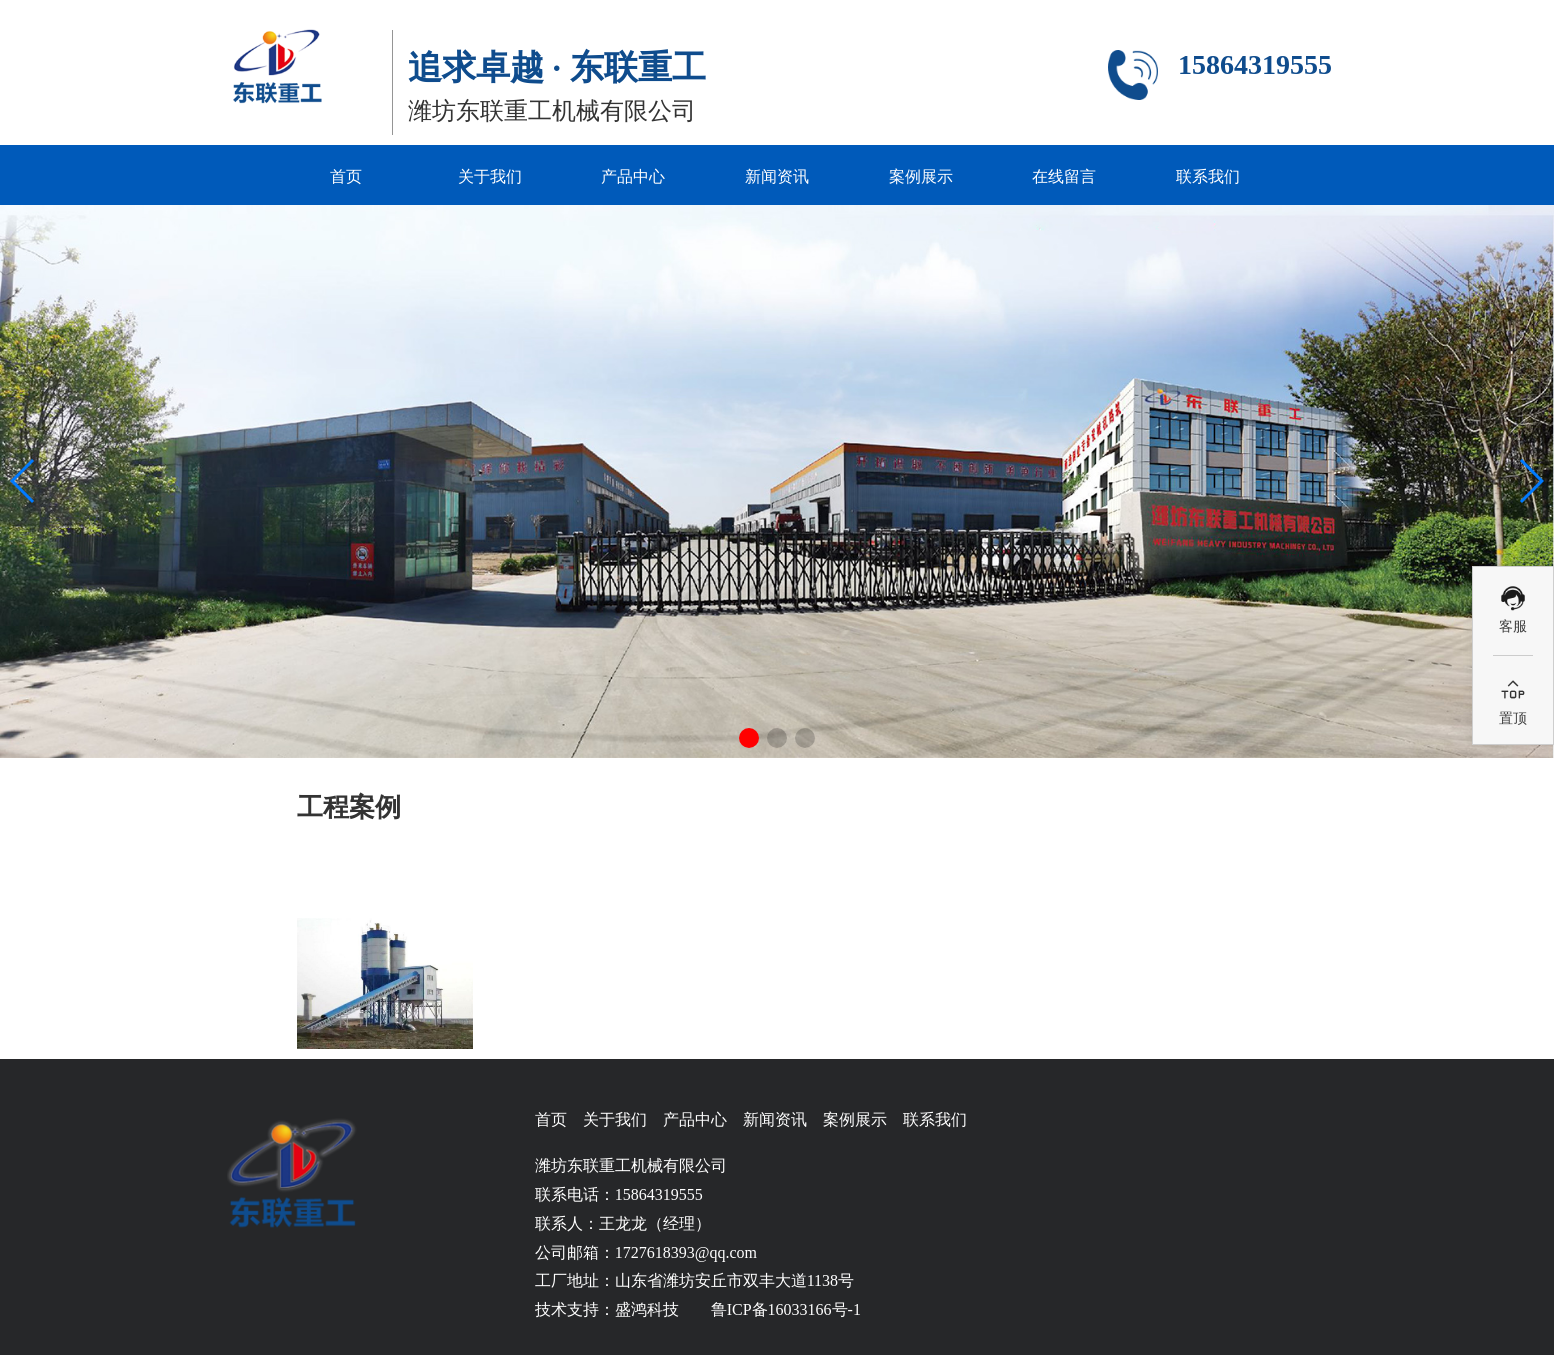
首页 (346, 176)
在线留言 (1064, 176)
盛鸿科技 (647, 1309)
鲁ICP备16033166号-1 (786, 1309)
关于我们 (490, 176)
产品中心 (633, 176)
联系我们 (1208, 176)
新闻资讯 (777, 176)
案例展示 (921, 176)
